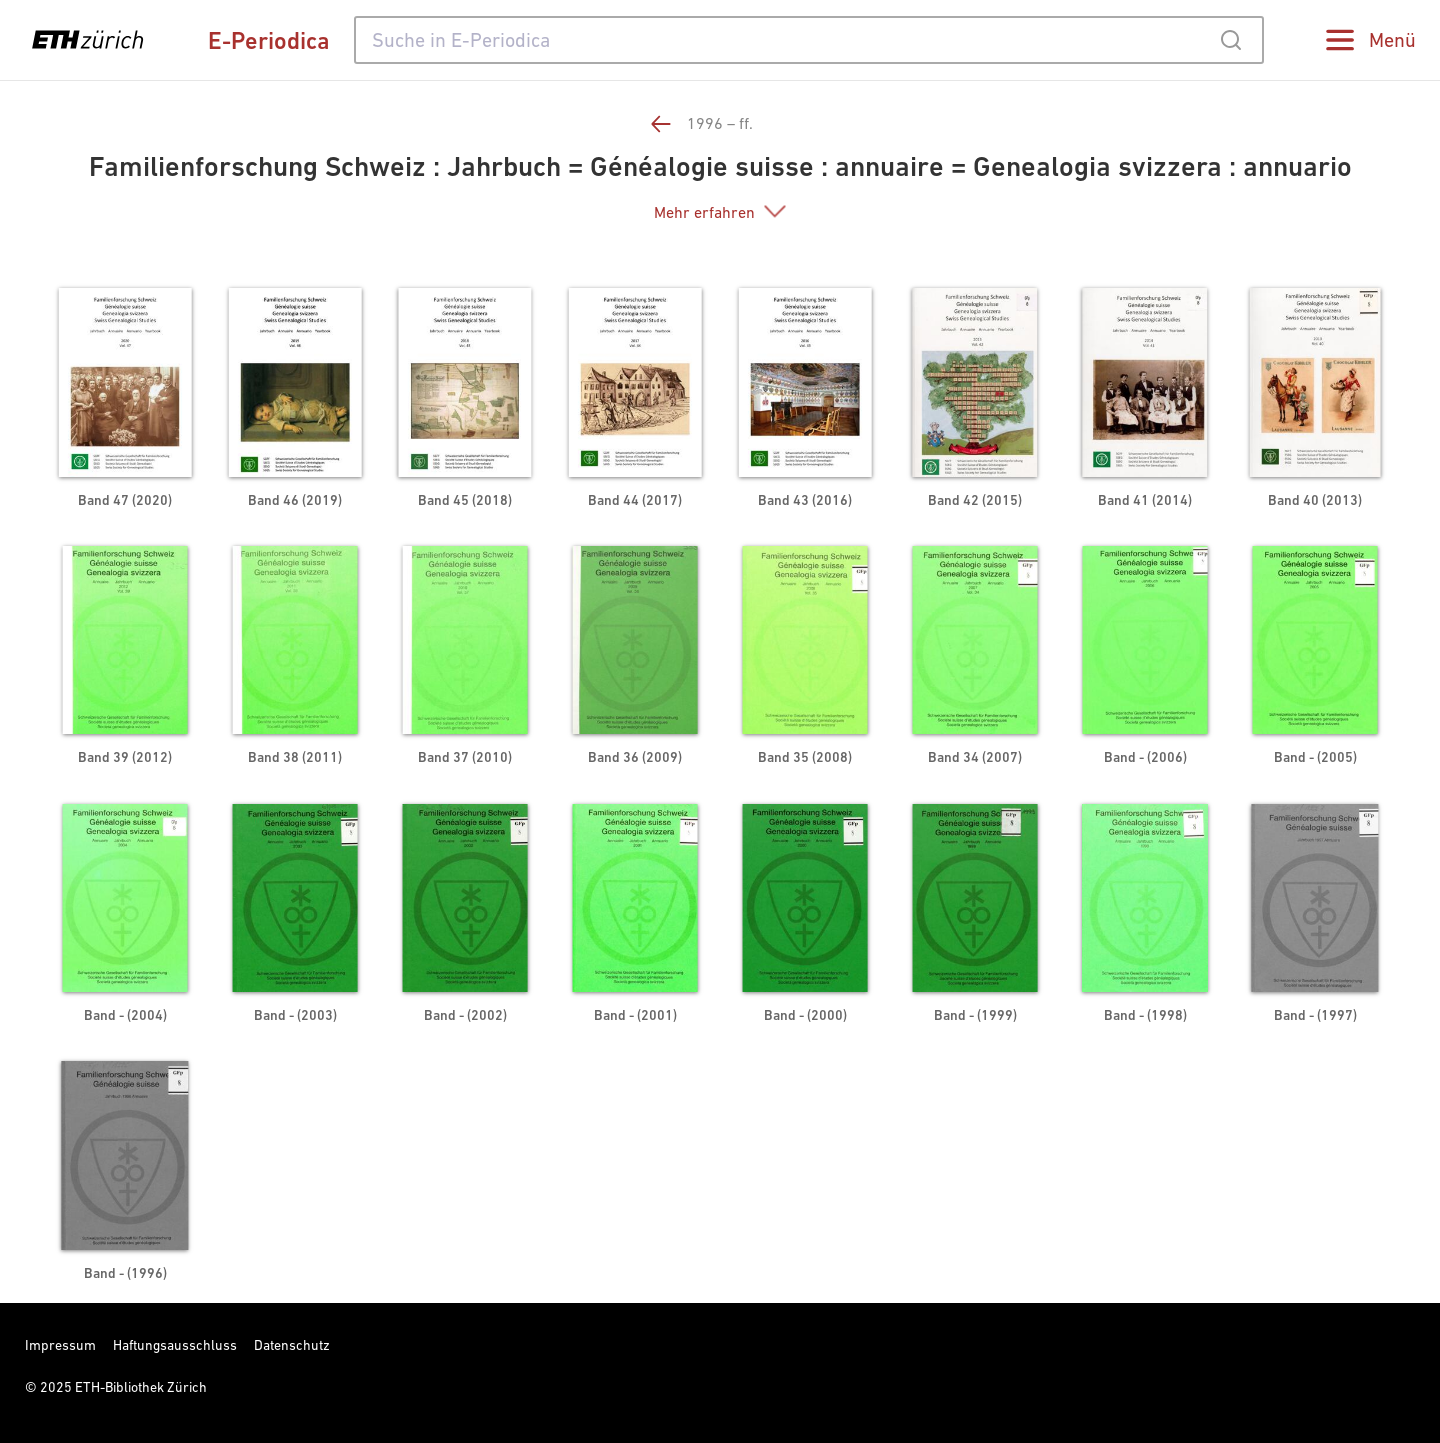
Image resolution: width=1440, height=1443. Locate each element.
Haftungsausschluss (175, 1345)
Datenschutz (292, 1345)
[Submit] (1230, 40)
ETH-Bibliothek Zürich (141, 1387)
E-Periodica (269, 40)
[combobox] (809, 40)
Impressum (60, 1345)
